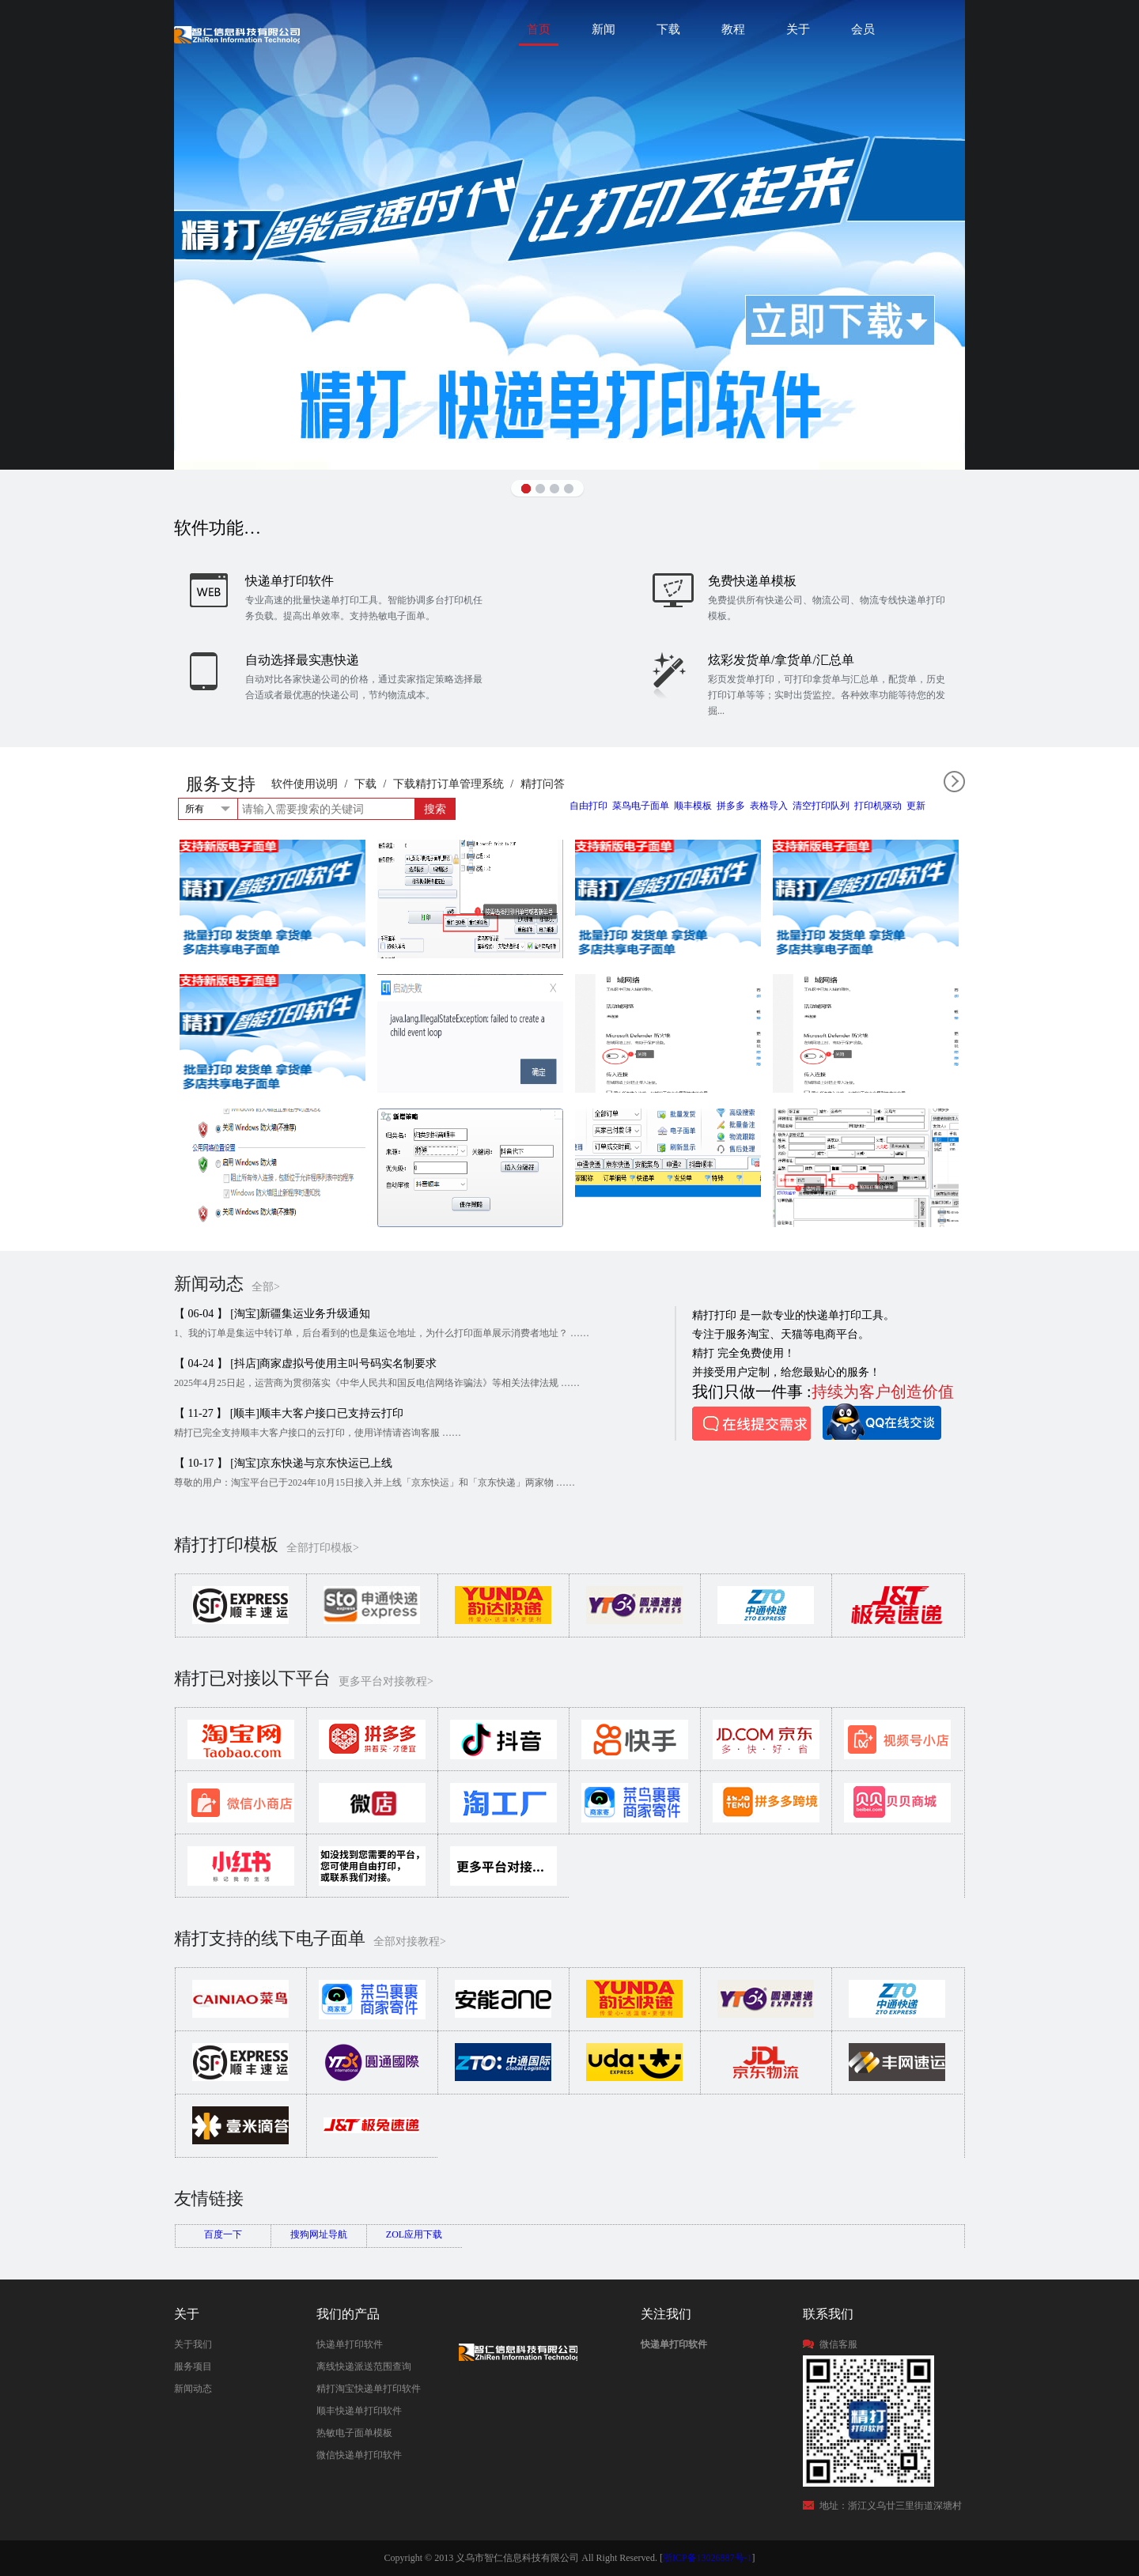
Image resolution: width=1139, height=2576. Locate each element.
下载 (668, 29)
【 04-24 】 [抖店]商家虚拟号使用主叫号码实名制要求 (305, 1363)
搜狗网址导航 (318, 2234)
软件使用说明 (304, 784)
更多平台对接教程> (386, 1681)
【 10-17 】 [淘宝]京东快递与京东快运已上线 (283, 1463)
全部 (954, 781)
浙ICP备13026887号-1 (707, 2557)
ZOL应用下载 (414, 2234)
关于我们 (193, 2344)
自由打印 (588, 805)
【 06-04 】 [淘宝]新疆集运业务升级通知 (272, 1314)
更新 (915, 805)
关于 (798, 29)
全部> (266, 1287)
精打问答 (542, 784)
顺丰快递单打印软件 (359, 2410)
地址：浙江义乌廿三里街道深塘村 (890, 2505)
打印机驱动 (878, 805)
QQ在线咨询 (882, 1421)
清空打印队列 (821, 805)
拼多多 (731, 805)
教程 (733, 29)
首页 (539, 29)
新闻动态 (193, 2388)
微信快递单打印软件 (359, 2455)
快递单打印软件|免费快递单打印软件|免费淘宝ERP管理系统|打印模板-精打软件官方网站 (237, 34)
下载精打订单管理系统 (448, 784)
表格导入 (769, 805)
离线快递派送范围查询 (363, 2366)
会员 (863, 29)
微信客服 (838, 2344)
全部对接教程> (409, 1941)
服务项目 (193, 2366)
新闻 (603, 29)
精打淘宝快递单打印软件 (368, 2388)
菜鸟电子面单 (640, 805)
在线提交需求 (751, 1424)
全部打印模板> (322, 1548)
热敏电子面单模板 (354, 2432)
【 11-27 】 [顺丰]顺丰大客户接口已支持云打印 (288, 1413)
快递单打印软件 (349, 2344)
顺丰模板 (693, 805)
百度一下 (223, 2234)
